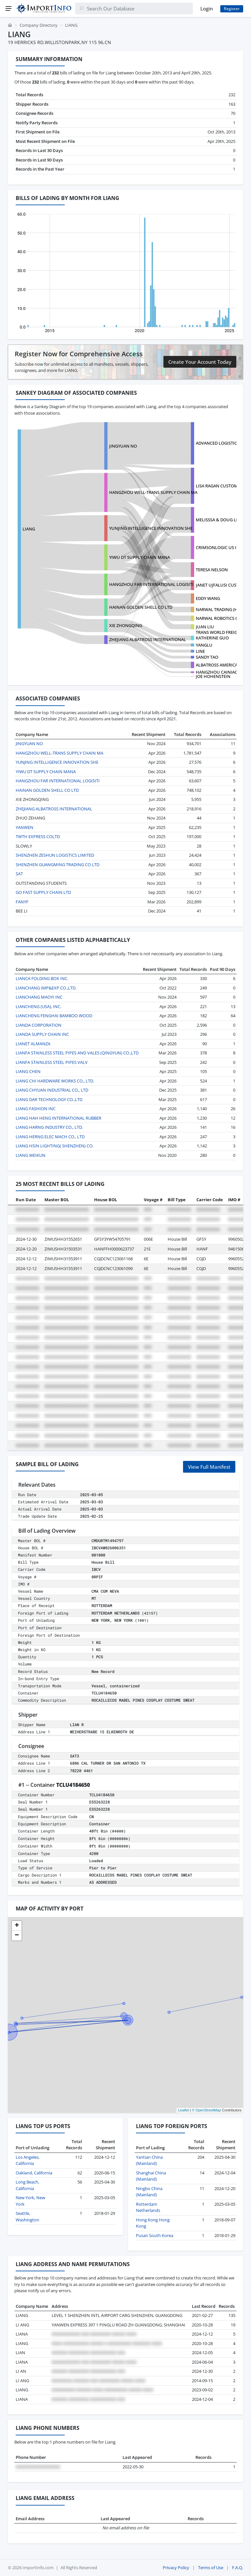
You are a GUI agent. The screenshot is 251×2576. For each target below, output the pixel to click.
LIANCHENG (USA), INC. (38, 1006)
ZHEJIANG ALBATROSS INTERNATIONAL (147, 639)
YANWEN (24, 827)
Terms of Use (210, 2567)
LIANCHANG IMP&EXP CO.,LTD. (46, 988)
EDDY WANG (208, 598)
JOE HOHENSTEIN (213, 676)
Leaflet (183, 2110)
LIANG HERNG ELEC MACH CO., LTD (50, 1137)
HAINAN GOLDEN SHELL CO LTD (140, 607)
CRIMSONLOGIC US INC (219, 547)
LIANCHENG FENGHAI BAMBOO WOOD (54, 1016)
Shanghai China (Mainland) (151, 2176)
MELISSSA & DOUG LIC (218, 520)
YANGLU (204, 645)
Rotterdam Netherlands (148, 2207)
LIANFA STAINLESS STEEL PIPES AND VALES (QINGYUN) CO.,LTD (77, 1053)
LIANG (29, 529)
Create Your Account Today (199, 362)
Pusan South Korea (154, 2235)
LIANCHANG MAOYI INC (39, 997)
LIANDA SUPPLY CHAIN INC (42, 1034)
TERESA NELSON (212, 570)
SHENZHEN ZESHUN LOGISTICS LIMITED (55, 855)
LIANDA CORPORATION (38, 1025)
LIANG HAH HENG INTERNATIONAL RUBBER (58, 1118)
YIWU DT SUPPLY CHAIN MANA (139, 557)
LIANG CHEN (28, 1071)
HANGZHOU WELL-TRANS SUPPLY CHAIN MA (153, 492)
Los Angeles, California (28, 2160)
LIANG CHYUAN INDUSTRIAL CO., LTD (52, 1090)
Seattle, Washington (27, 2216)
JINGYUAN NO (123, 446)
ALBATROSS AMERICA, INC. (222, 665)
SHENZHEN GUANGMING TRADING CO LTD (57, 864)
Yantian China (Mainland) (149, 2160)
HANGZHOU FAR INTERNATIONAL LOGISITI (151, 584)
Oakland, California (34, 2173)
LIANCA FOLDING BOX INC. (42, 978)
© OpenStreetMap (206, 2110)
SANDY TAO (207, 657)
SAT (19, 874)
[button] (17, 1926)
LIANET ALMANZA (33, 1044)
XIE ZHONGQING (125, 625)
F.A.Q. (237, 2567)
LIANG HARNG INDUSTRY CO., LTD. (49, 1127)
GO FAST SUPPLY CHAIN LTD (43, 892)
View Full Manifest (209, 1467)
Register (232, 8)
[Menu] (8, 8)
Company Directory (39, 25)
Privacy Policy (176, 2567)
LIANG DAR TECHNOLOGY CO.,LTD (49, 1099)
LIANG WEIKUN (30, 1155)
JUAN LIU (205, 627)
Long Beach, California (27, 2185)
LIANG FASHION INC (36, 1109)
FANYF (22, 902)
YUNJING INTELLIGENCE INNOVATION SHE (150, 528)
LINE (200, 651)
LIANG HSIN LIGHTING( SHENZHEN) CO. (54, 1146)
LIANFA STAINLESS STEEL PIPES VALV (52, 1062)
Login (206, 8)
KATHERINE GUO (212, 638)
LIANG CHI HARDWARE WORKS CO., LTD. (55, 1081)
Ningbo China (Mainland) (149, 2191)
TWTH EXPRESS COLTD (38, 836)
